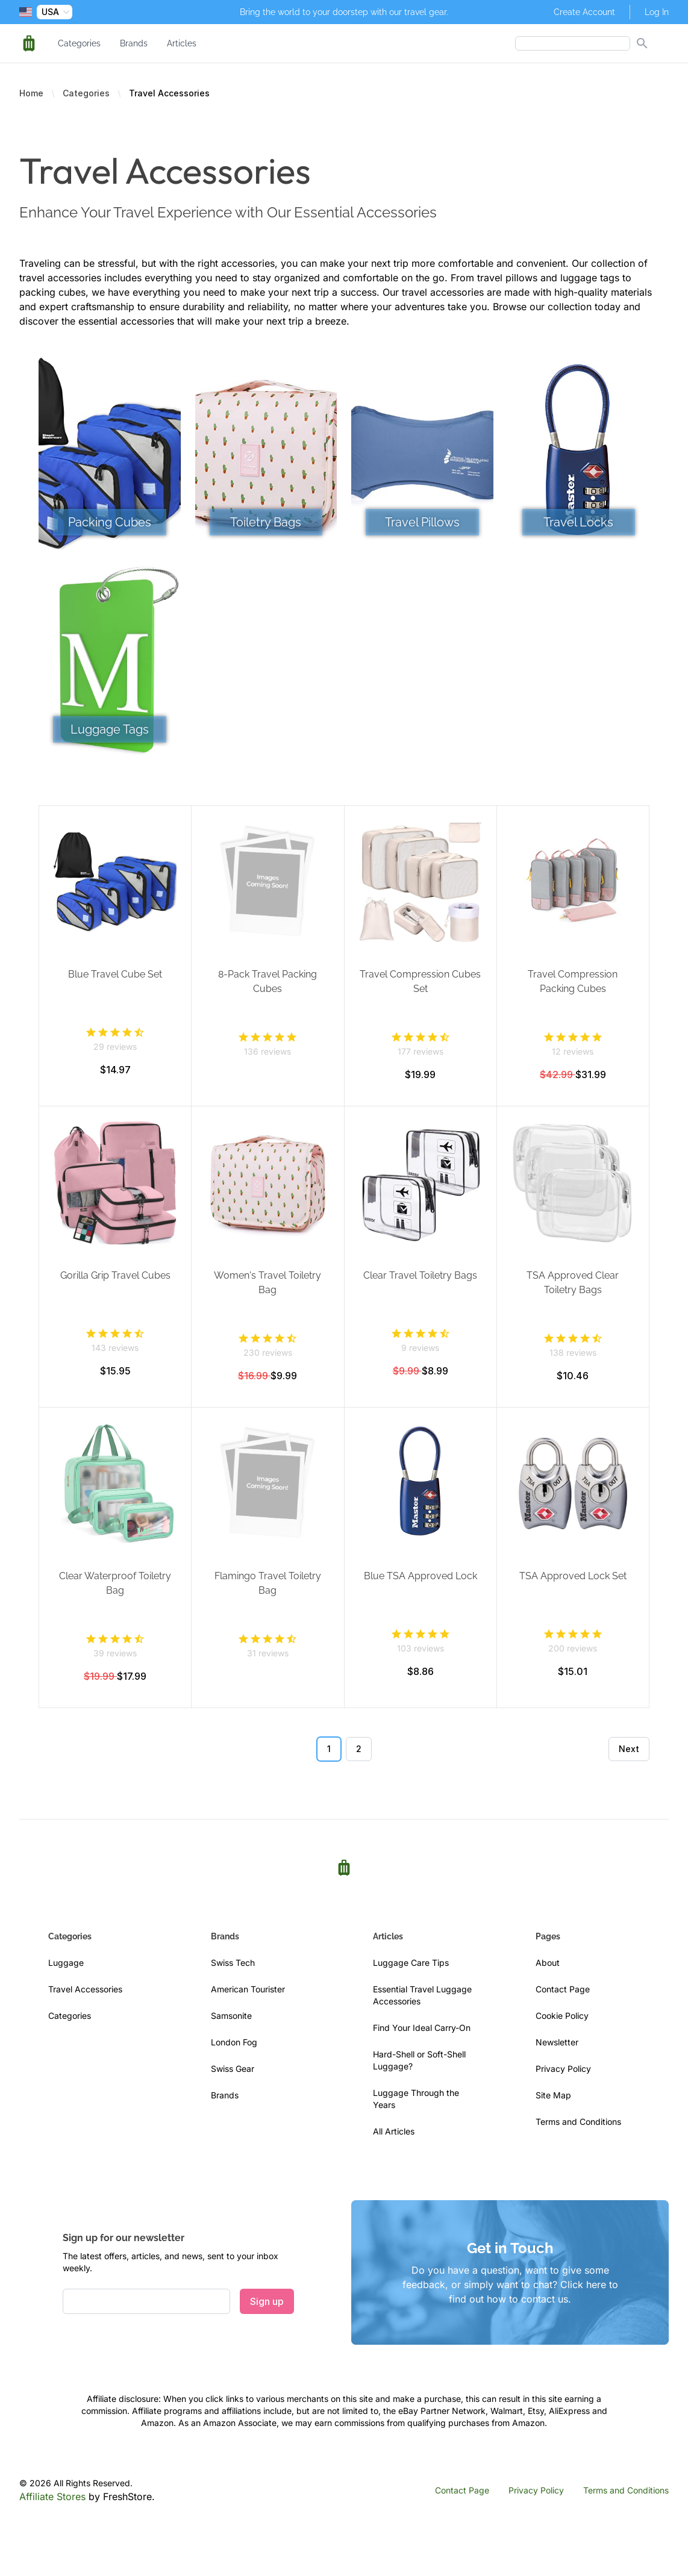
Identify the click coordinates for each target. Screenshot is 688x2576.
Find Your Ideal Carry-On (422, 2027)
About (548, 1962)
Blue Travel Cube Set (115, 974)
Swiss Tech (233, 1962)
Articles (181, 43)
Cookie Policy (562, 2015)
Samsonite (231, 2015)
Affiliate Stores (52, 2496)
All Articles (393, 2131)
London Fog (234, 2042)
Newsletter (557, 2042)
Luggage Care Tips (411, 1962)
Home (31, 93)
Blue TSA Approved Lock (420, 1576)
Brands (134, 43)
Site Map (553, 2095)
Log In (657, 12)
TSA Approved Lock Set (573, 1576)
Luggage (66, 1962)
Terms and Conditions (578, 2121)
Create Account (584, 12)
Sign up (267, 2301)
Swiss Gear (232, 2068)
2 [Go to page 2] (358, 1749)
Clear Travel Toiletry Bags (420, 1275)
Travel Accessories (85, 1989)
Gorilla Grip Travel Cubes (115, 1275)
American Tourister (248, 1989)
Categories (79, 43)
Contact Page (563, 1989)
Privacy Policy (563, 2068)
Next (629, 1749)
